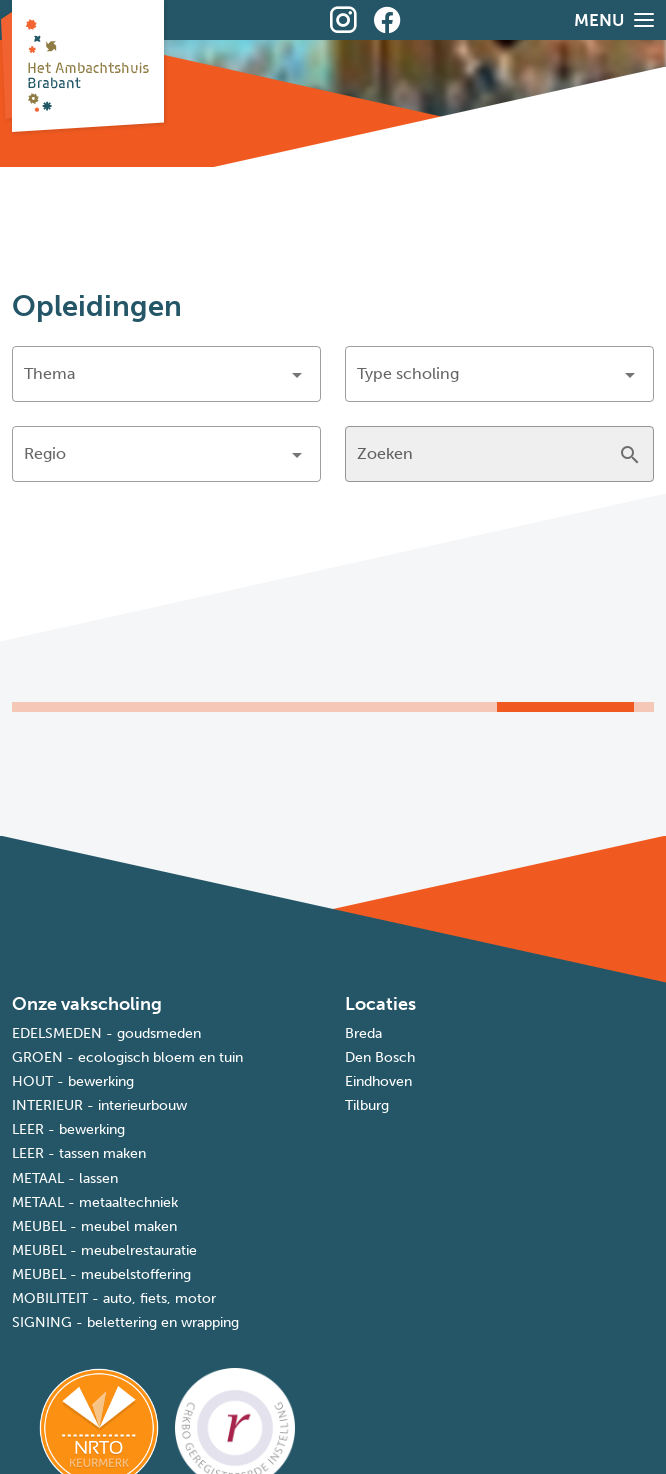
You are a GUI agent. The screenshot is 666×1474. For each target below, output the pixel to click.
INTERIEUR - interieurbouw (99, 1105)
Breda (363, 1033)
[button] (166, 374)
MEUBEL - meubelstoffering (101, 1274)
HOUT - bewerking (73, 1081)
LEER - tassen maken (79, 1153)
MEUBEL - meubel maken (94, 1226)
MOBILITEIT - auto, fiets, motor (114, 1298)
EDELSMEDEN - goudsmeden (106, 1033)
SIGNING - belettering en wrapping (125, 1322)
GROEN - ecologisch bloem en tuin (127, 1057)
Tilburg (367, 1105)
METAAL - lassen (65, 1178)
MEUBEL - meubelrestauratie (104, 1250)
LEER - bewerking (68, 1129)
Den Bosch (380, 1057)
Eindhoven (378, 1081)
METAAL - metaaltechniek (95, 1202)
